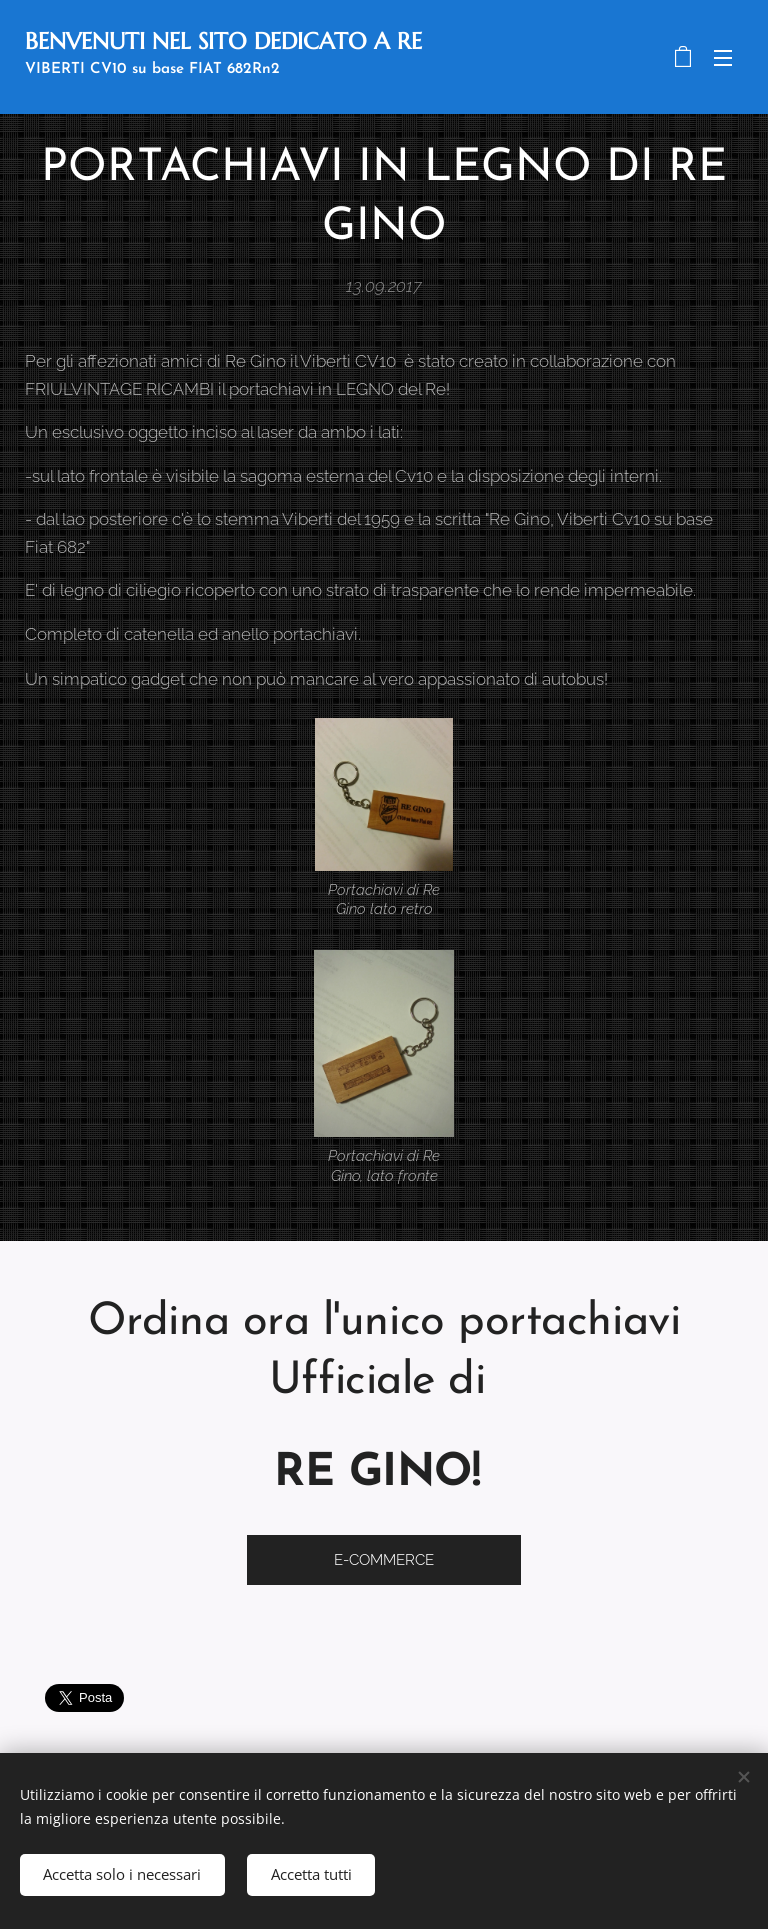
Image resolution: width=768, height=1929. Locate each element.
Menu (723, 58)
